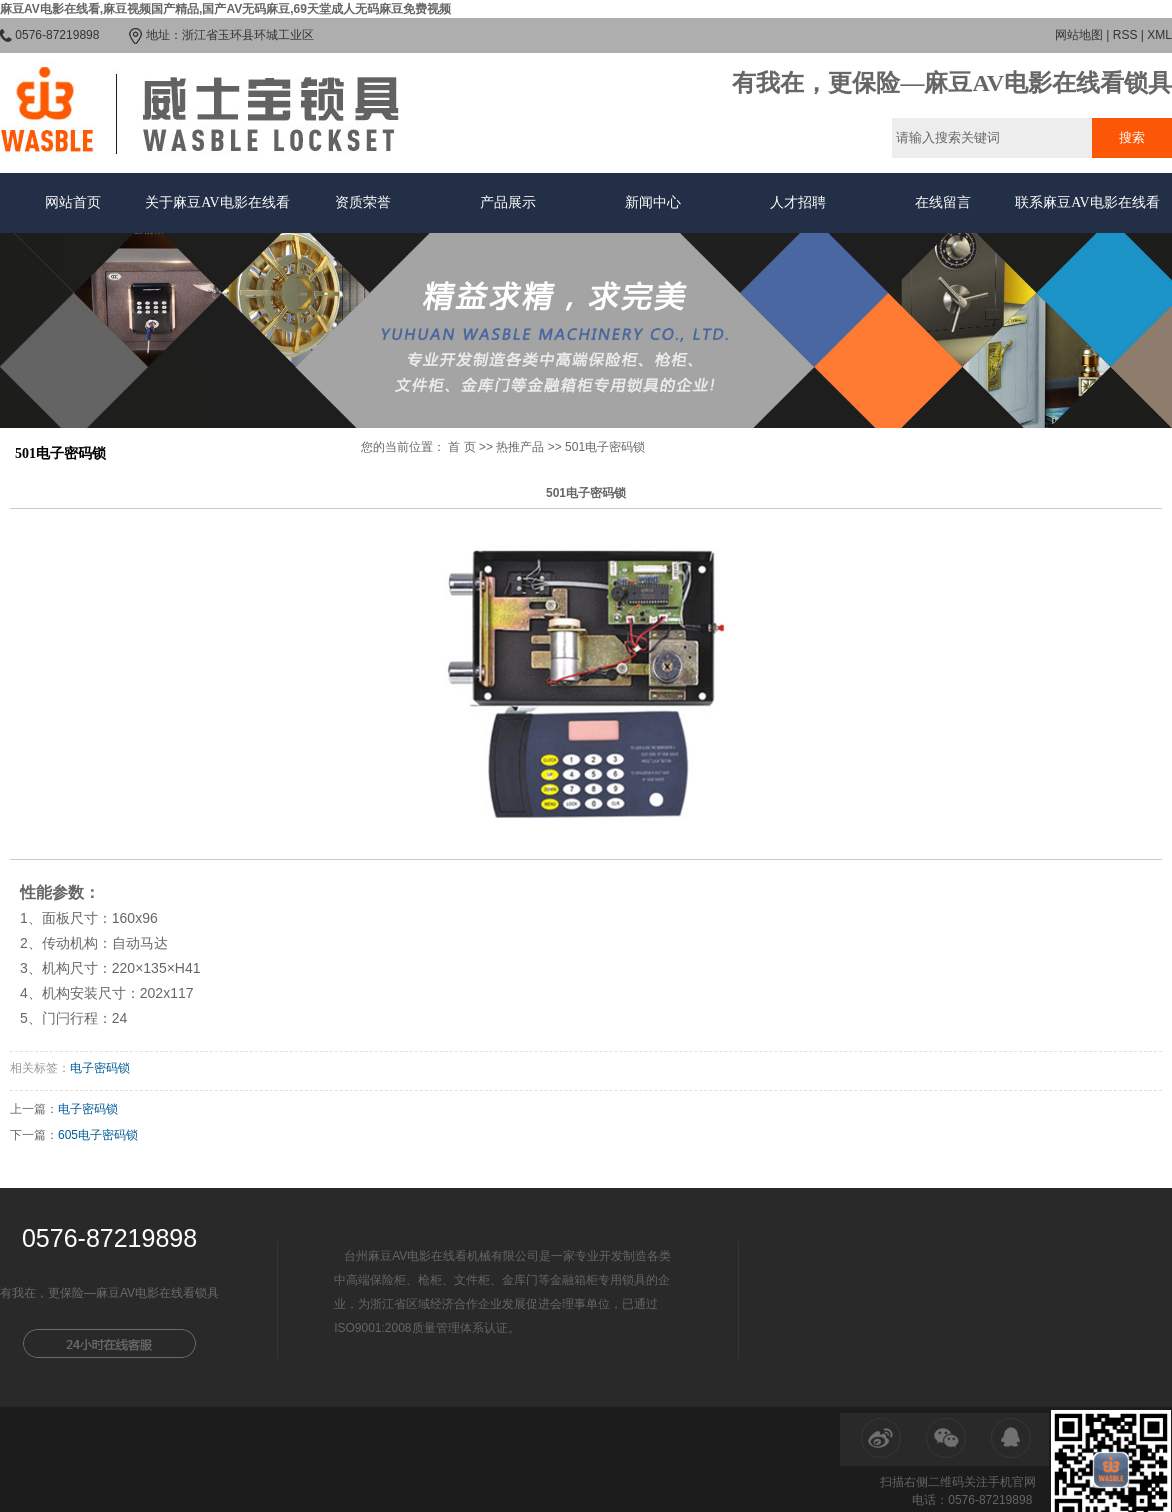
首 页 (461, 447)
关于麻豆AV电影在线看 (217, 202)
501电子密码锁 (605, 447)
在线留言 (943, 202)
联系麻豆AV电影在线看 (1087, 202)
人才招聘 (798, 202)
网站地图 (1079, 35)
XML (1159, 35)
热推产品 (520, 447)
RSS (1125, 35)
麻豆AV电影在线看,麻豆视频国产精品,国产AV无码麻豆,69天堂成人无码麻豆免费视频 (225, 9)
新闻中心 (653, 202)
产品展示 (508, 202)
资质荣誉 (363, 202)
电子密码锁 (100, 1068)
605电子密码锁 (98, 1135)
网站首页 (73, 202)
